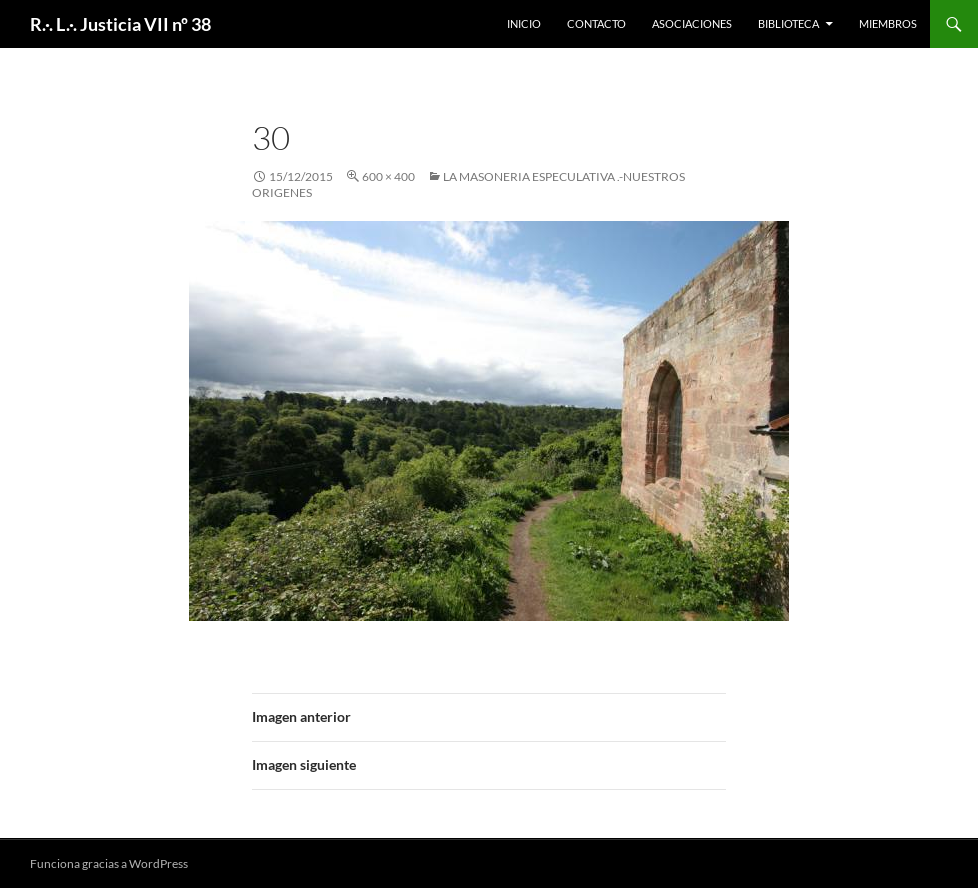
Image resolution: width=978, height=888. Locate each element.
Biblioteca (788, 23)
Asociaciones (692, 23)
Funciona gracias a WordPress (109, 863)
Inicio (524, 23)
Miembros (888, 23)
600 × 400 (388, 176)
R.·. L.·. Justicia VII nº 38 (120, 24)
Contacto (596, 23)
